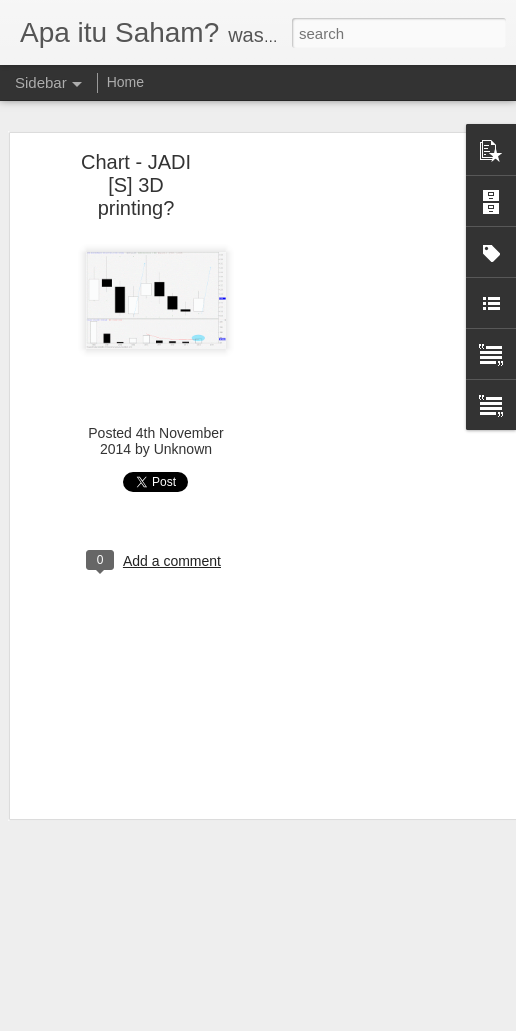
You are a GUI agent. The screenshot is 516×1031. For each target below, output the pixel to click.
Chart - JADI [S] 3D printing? (136, 185)
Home (125, 82)
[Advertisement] (344, 476)
